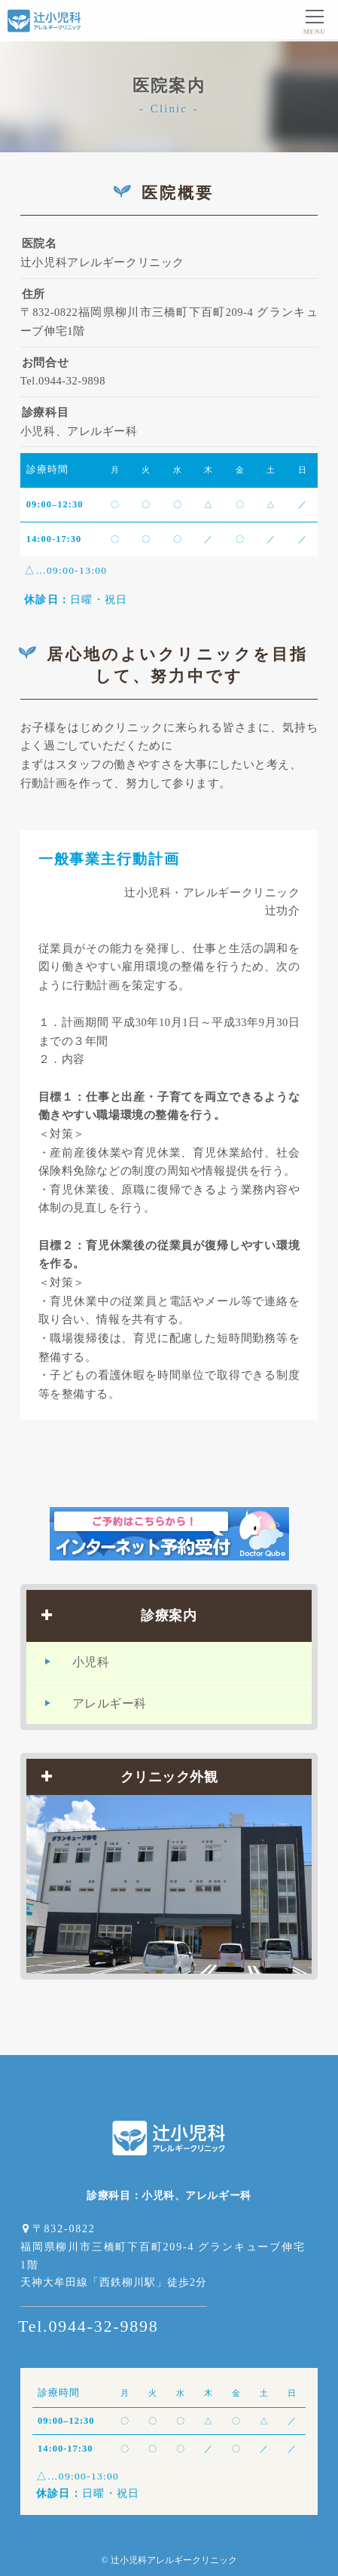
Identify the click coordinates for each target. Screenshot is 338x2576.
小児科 (91, 1662)
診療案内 (119, 1615)
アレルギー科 (109, 1703)
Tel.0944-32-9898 (88, 2326)
